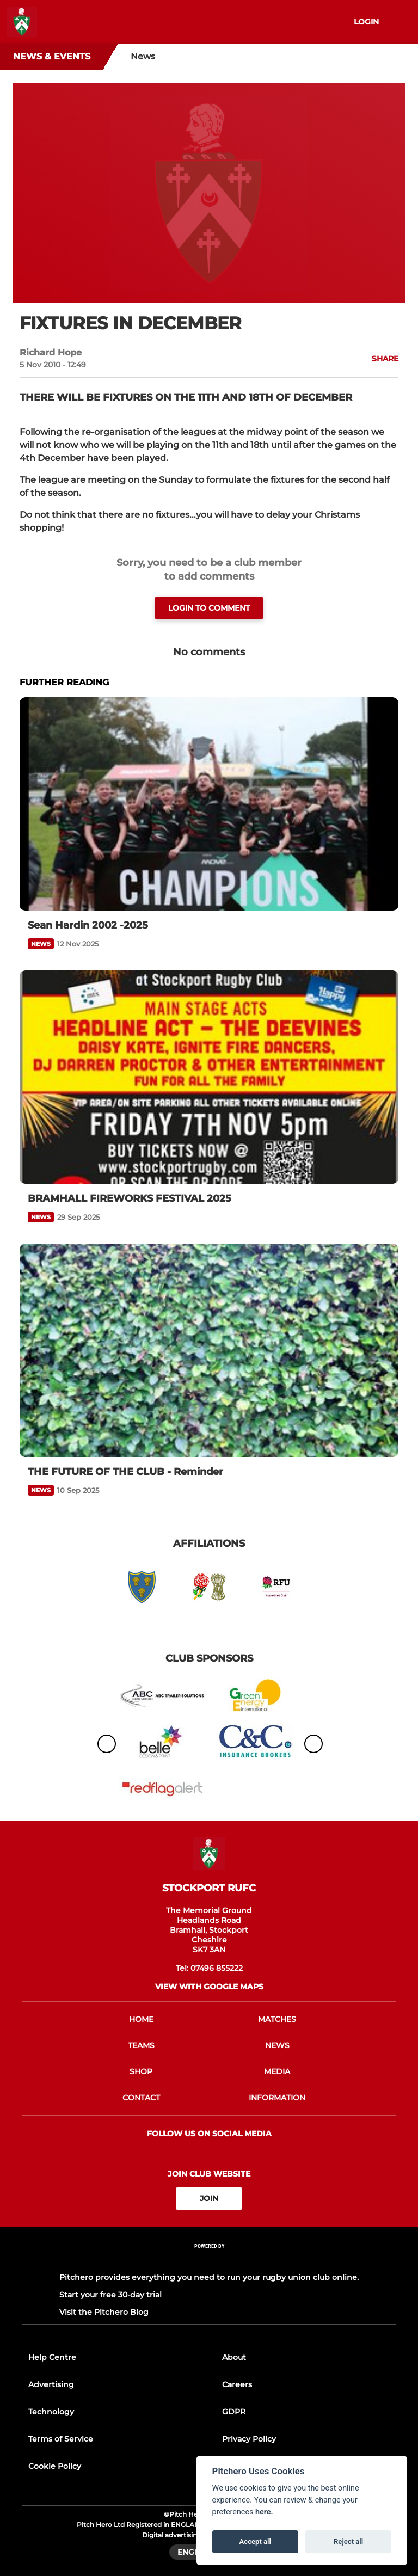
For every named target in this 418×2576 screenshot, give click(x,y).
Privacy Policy (249, 2439)
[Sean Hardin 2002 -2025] (209, 804)
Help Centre (52, 2357)
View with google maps (209, 1986)
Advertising (51, 2384)
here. (264, 2512)
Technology (51, 2412)
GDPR (233, 2412)
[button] (379, 359)
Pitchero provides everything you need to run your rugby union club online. (209, 2277)
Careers (237, 2384)
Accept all (255, 2541)
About (234, 2357)
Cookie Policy (54, 2466)
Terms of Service (60, 2439)
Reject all (348, 2541)
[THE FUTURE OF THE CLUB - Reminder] (209, 1350)
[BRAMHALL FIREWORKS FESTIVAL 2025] (209, 1077)
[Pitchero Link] (209, 2260)
